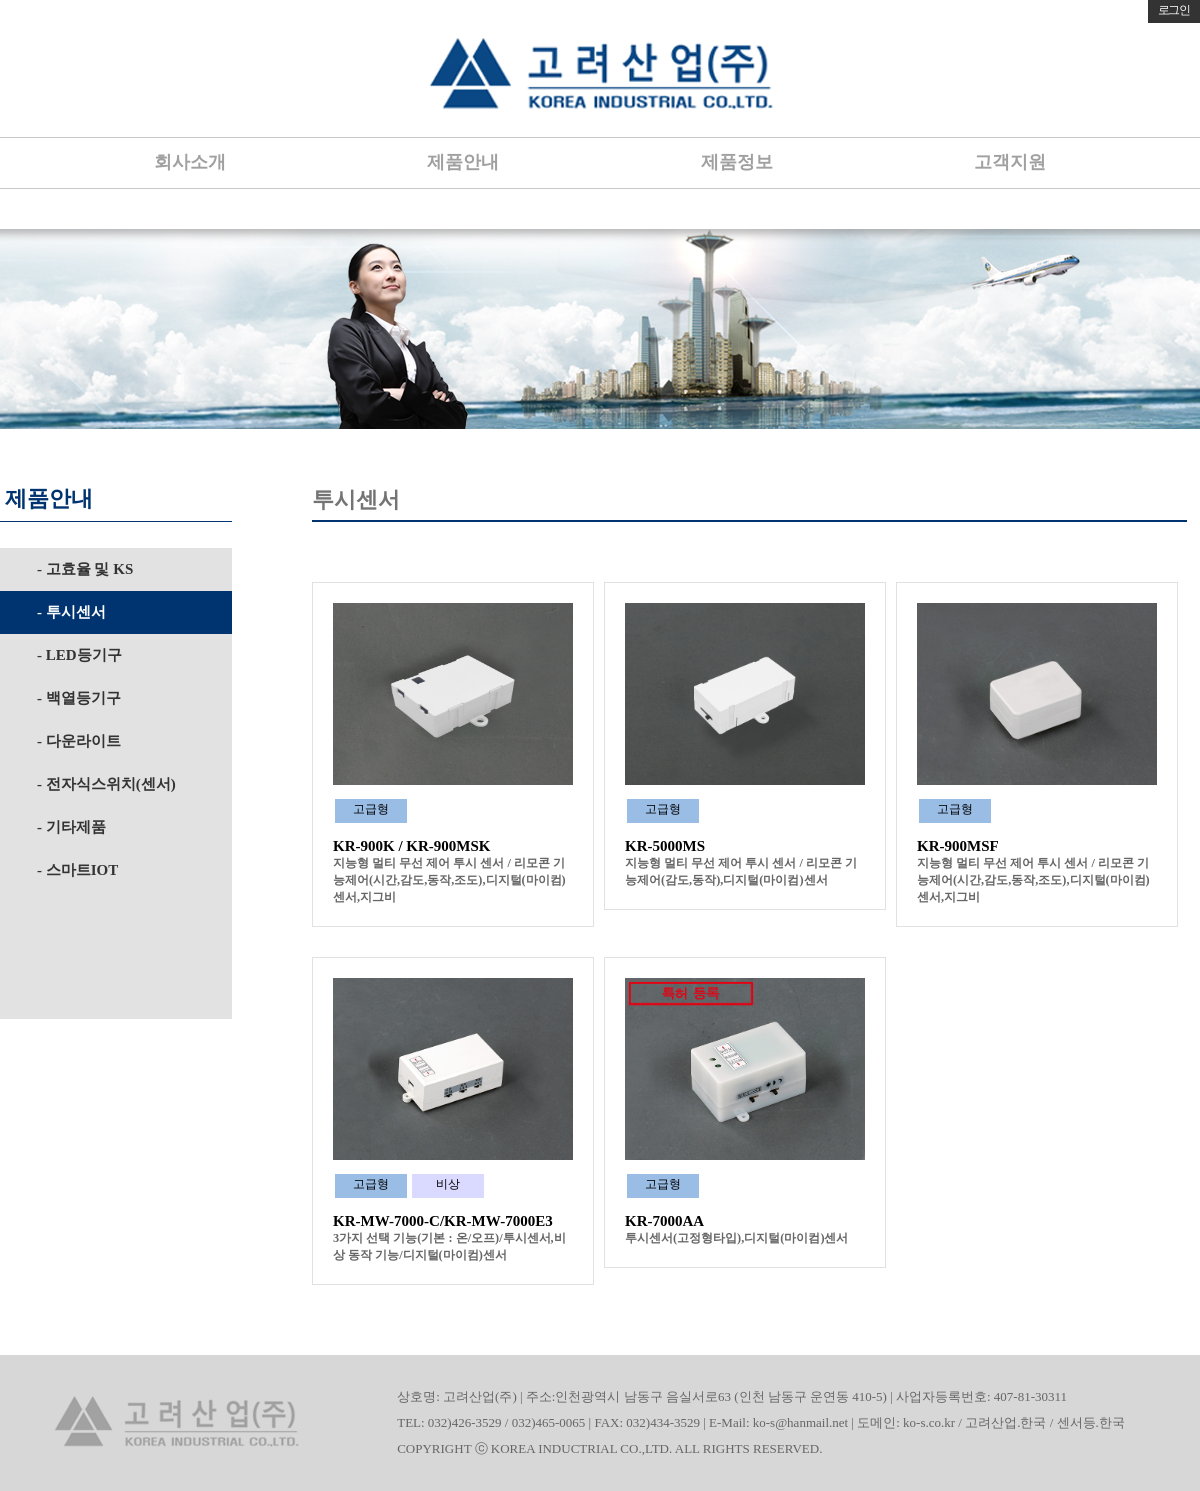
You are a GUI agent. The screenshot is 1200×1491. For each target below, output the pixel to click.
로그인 (1174, 10)
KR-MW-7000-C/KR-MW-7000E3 (443, 1221)
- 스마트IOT (77, 870)
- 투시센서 (71, 612)
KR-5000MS (665, 846)
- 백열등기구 (79, 698)
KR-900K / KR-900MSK (412, 846)
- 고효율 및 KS (85, 569)
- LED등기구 (79, 655)
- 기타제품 (71, 827)
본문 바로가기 (0, 0)
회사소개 (190, 162)
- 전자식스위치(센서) (106, 784)
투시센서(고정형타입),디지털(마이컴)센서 (736, 1238)
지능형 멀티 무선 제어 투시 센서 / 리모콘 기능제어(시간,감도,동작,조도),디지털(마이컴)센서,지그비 (449, 880)
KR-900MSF (958, 846)
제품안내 (463, 162)
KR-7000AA (664, 1221)
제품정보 (737, 162)
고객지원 (1010, 162)
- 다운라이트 (79, 741)
